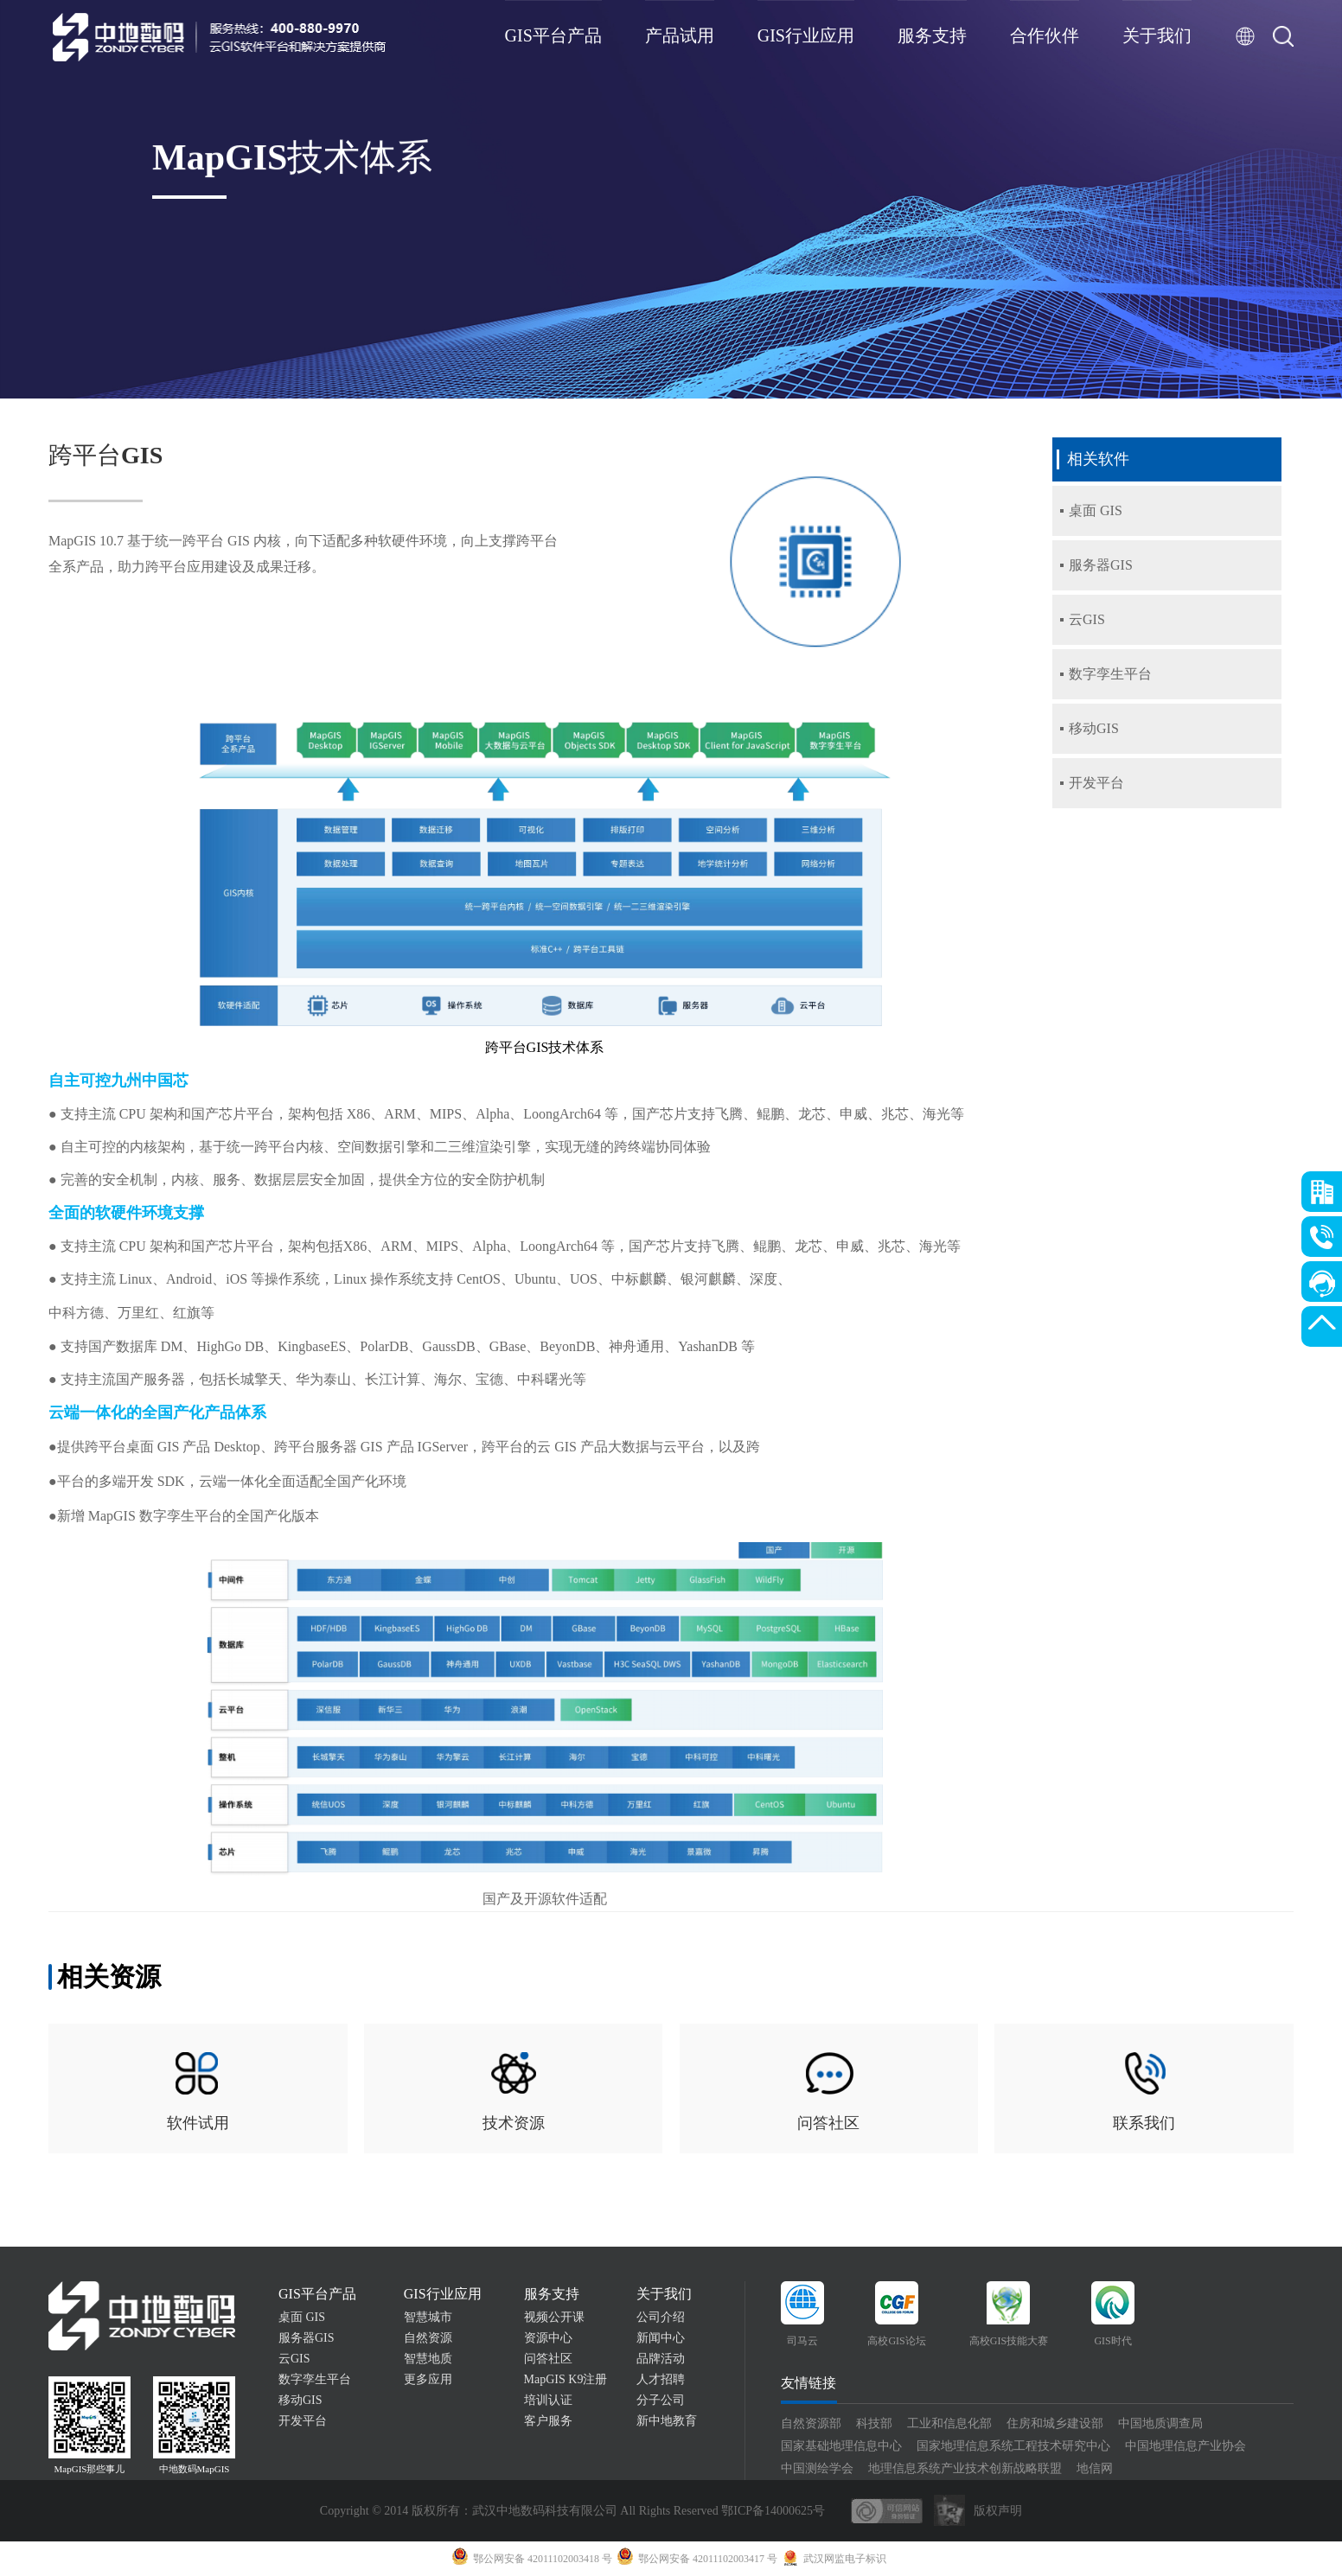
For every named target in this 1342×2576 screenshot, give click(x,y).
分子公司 (660, 2400)
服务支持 (932, 35)
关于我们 (1157, 35)
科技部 (874, 2423)
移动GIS (300, 2400)
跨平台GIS (105, 455)
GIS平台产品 (553, 35)
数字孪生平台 (314, 2379)
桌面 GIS (301, 2317)
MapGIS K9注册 (566, 2379)
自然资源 (428, 2337)
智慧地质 (428, 2358)
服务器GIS (306, 2337)
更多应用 (428, 2379)
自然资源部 (811, 2423)
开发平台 (302, 2420)
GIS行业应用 (805, 35)
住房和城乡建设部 (1054, 2423)
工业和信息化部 (949, 2423)
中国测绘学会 (817, 2468)
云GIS (294, 2358)
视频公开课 (554, 2317)
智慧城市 (428, 2317)
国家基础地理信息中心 (841, 2445)
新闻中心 (660, 2337)
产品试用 (679, 35)
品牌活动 (660, 2358)
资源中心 (548, 2337)
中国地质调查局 (1160, 2423)
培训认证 (548, 2400)
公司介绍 (660, 2317)
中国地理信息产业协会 (1185, 2445)
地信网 (1095, 2468)
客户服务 (548, 2420)
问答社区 (548, 2358)
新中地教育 (666, 2420)
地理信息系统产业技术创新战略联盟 (965, 2468)
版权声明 (998, 2510)
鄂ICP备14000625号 (773, 2510)
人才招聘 (660, 2379)
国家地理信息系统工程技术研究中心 (1013, 2445)
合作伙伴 (1044, 35)
